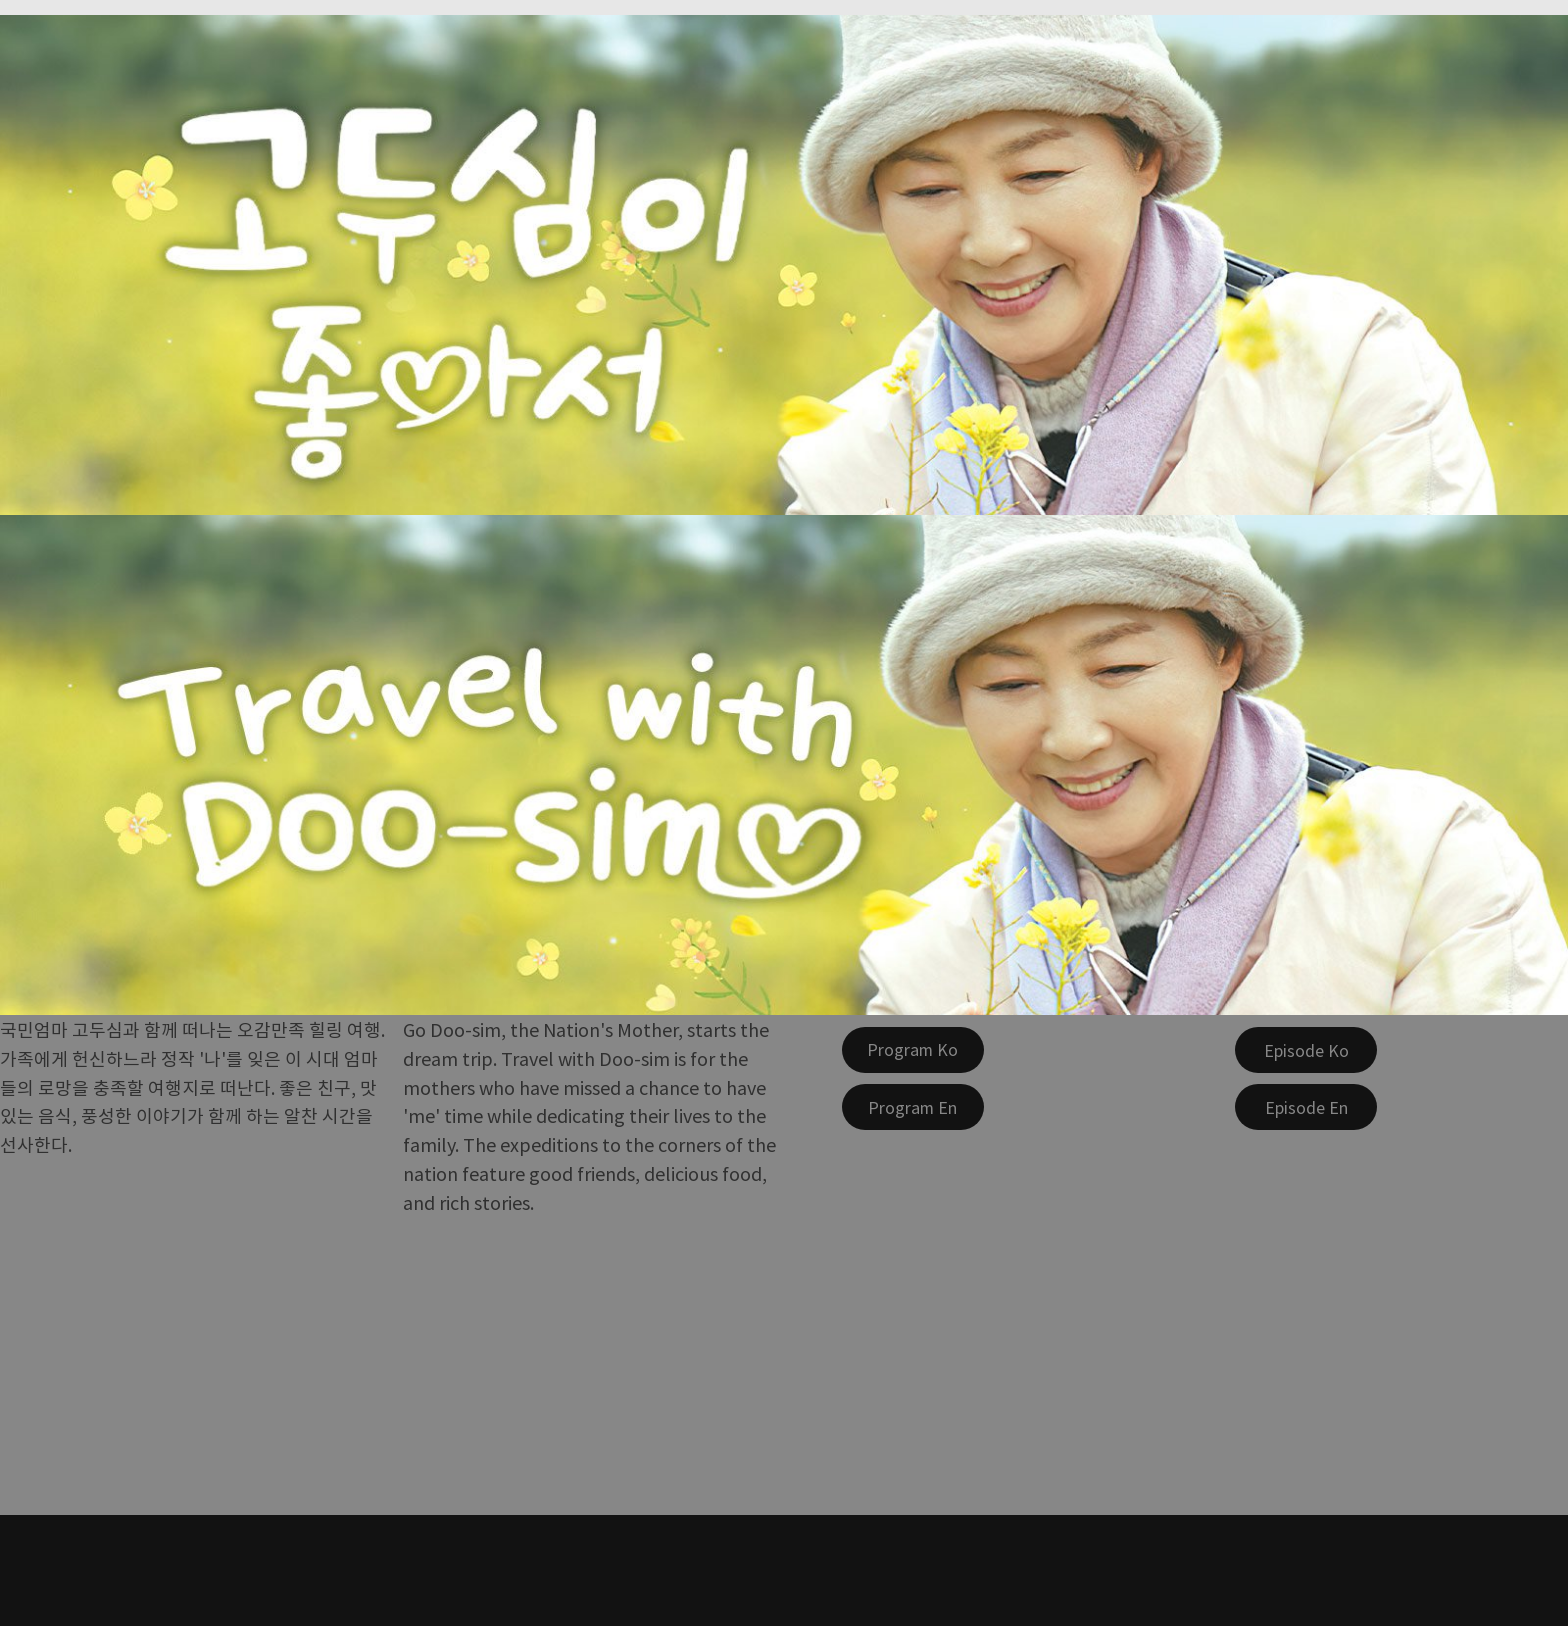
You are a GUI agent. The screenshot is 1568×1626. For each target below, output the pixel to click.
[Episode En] (1306, 1107)
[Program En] (913, 1107)
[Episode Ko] (1306, 1050)
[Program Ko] (913, 1050)
